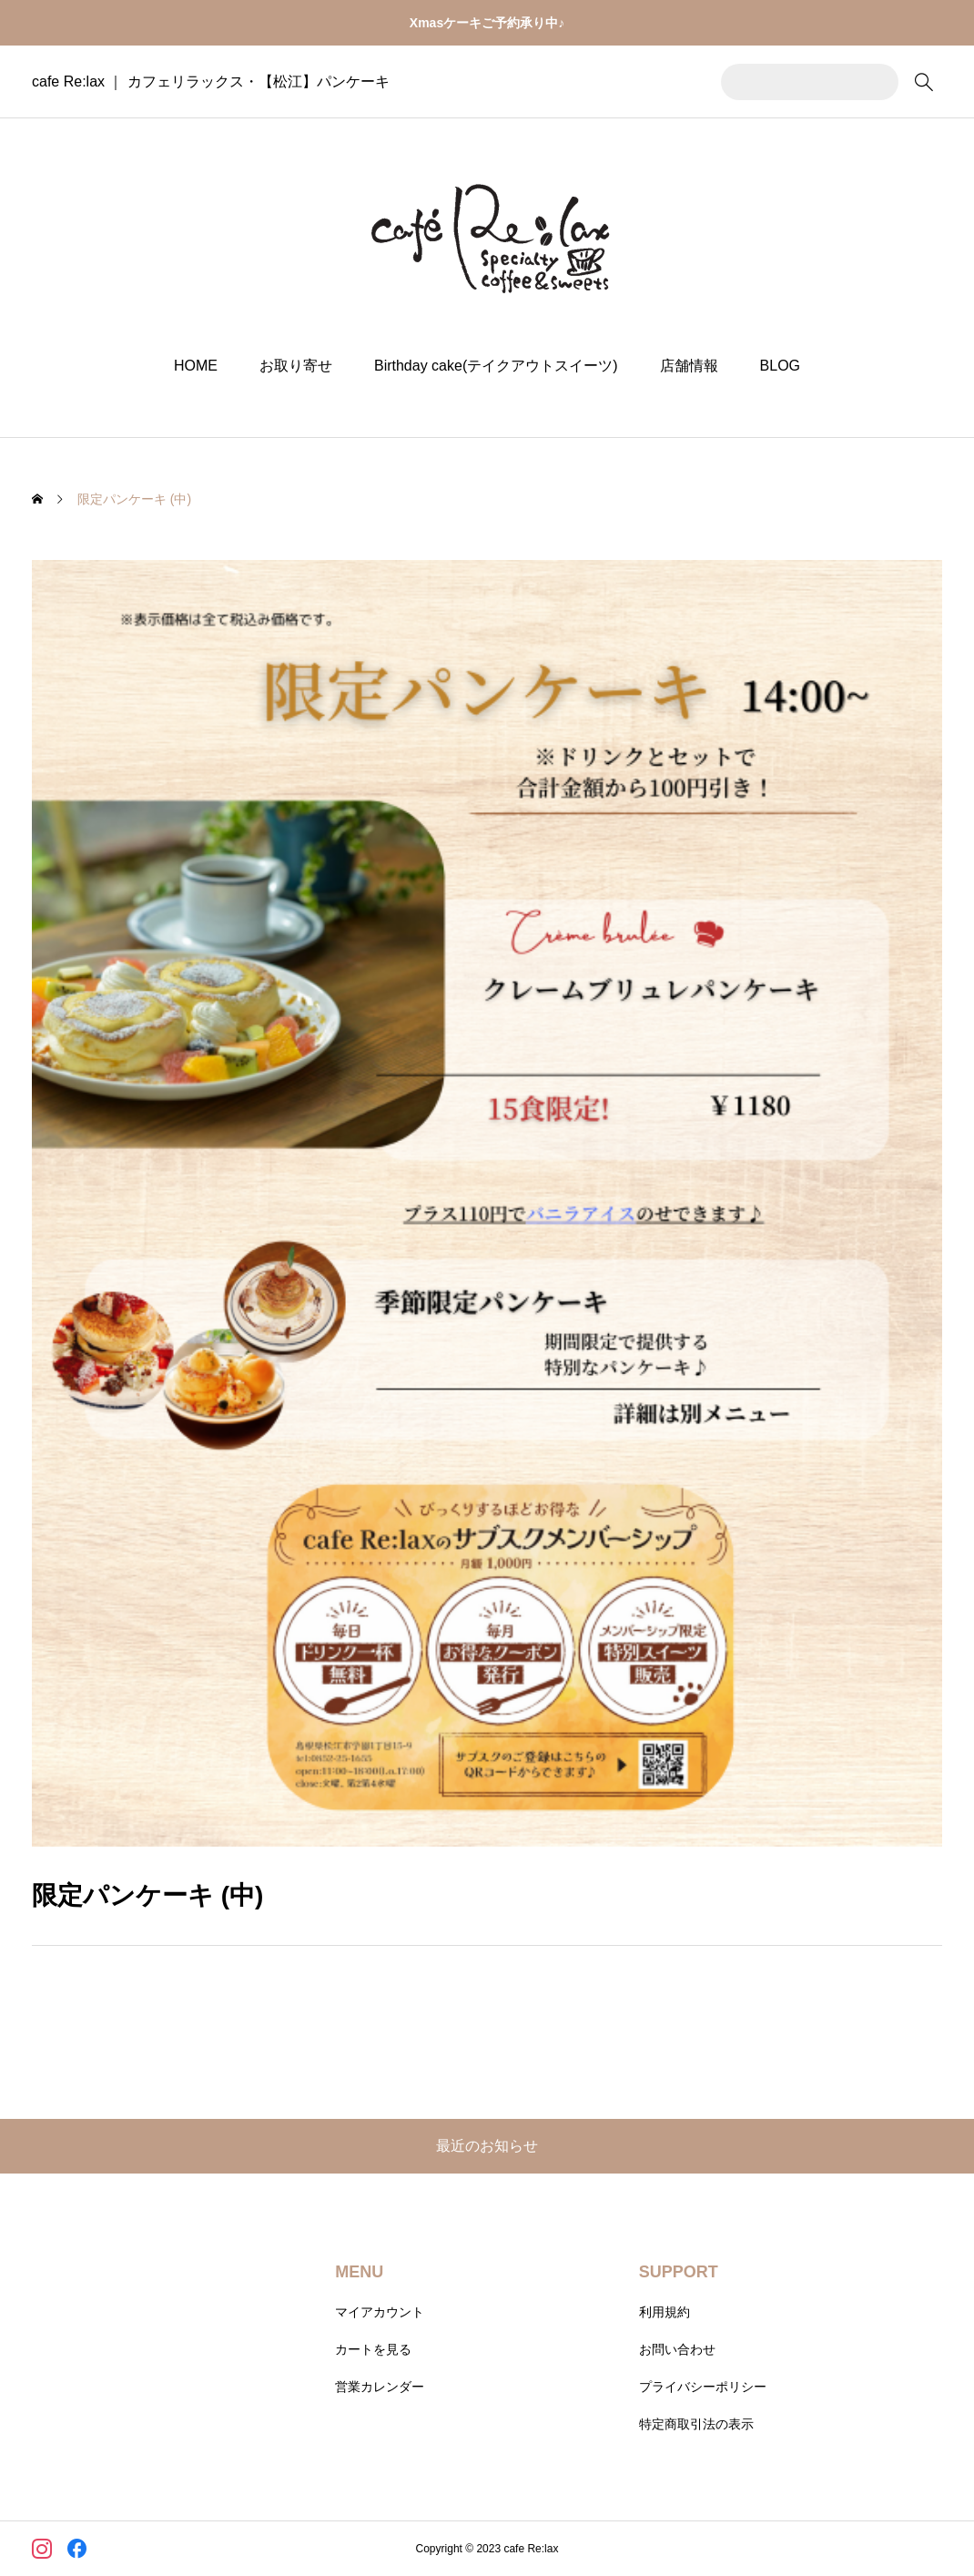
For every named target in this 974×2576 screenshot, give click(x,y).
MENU (359, 2272)
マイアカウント (379, 2312)
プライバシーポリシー (702, 2386)
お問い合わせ (677, 2349)
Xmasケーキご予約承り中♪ (487, 22)
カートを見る (373, 2349)
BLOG (780, 365)
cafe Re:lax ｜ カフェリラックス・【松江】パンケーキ (211, 81)
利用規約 (664, 2312)
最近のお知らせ (487, 2145)
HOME (196, 365)
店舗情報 (689, 365)
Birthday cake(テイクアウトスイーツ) (496, 365)
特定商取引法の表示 (696, 2424)
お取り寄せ (295, 365)
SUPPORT (678, 2272)
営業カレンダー (379, 2386)
